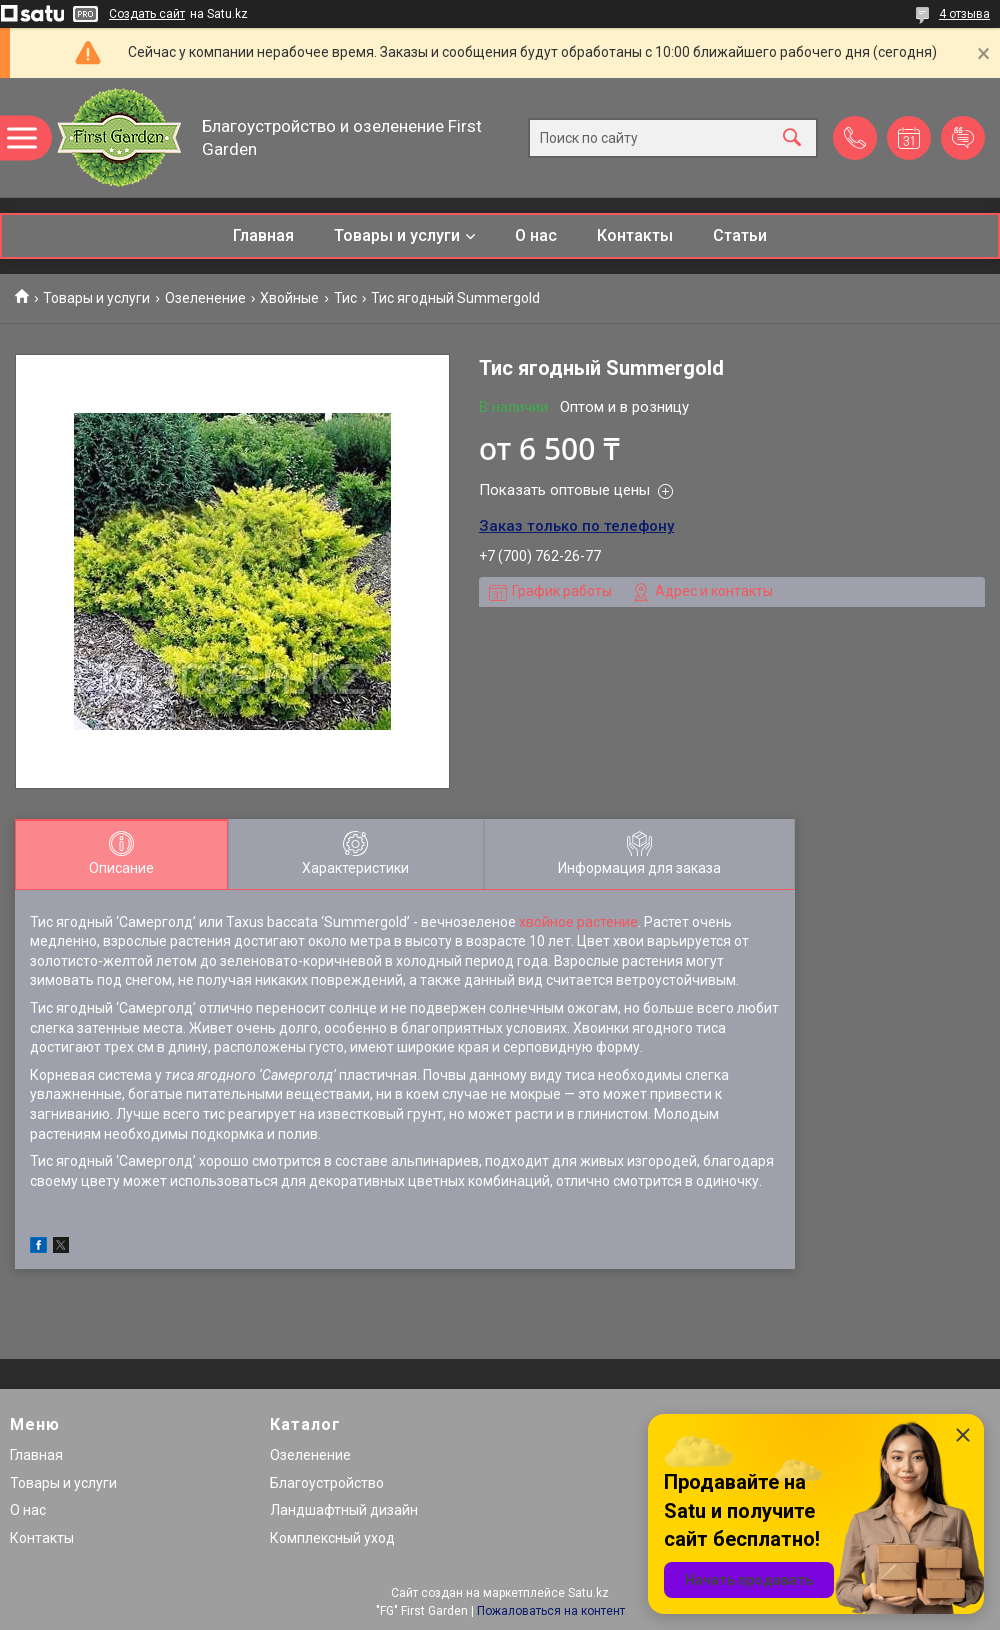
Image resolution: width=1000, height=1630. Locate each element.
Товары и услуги (397, 235)
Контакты (635, 235)
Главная (263, 235)
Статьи (740, 235)
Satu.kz (588, 1593)
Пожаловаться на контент (551, 1611)
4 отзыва (964, 14)
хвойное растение (578, 922)
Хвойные (289, 298)
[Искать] (792, 137)
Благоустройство (327, 1483)
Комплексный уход (332, 1538)
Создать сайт (147, 14)
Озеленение (205, 298)
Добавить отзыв (963, 138)
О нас (536, 235)
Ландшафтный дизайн (344, 1510)
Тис (345, 298)
